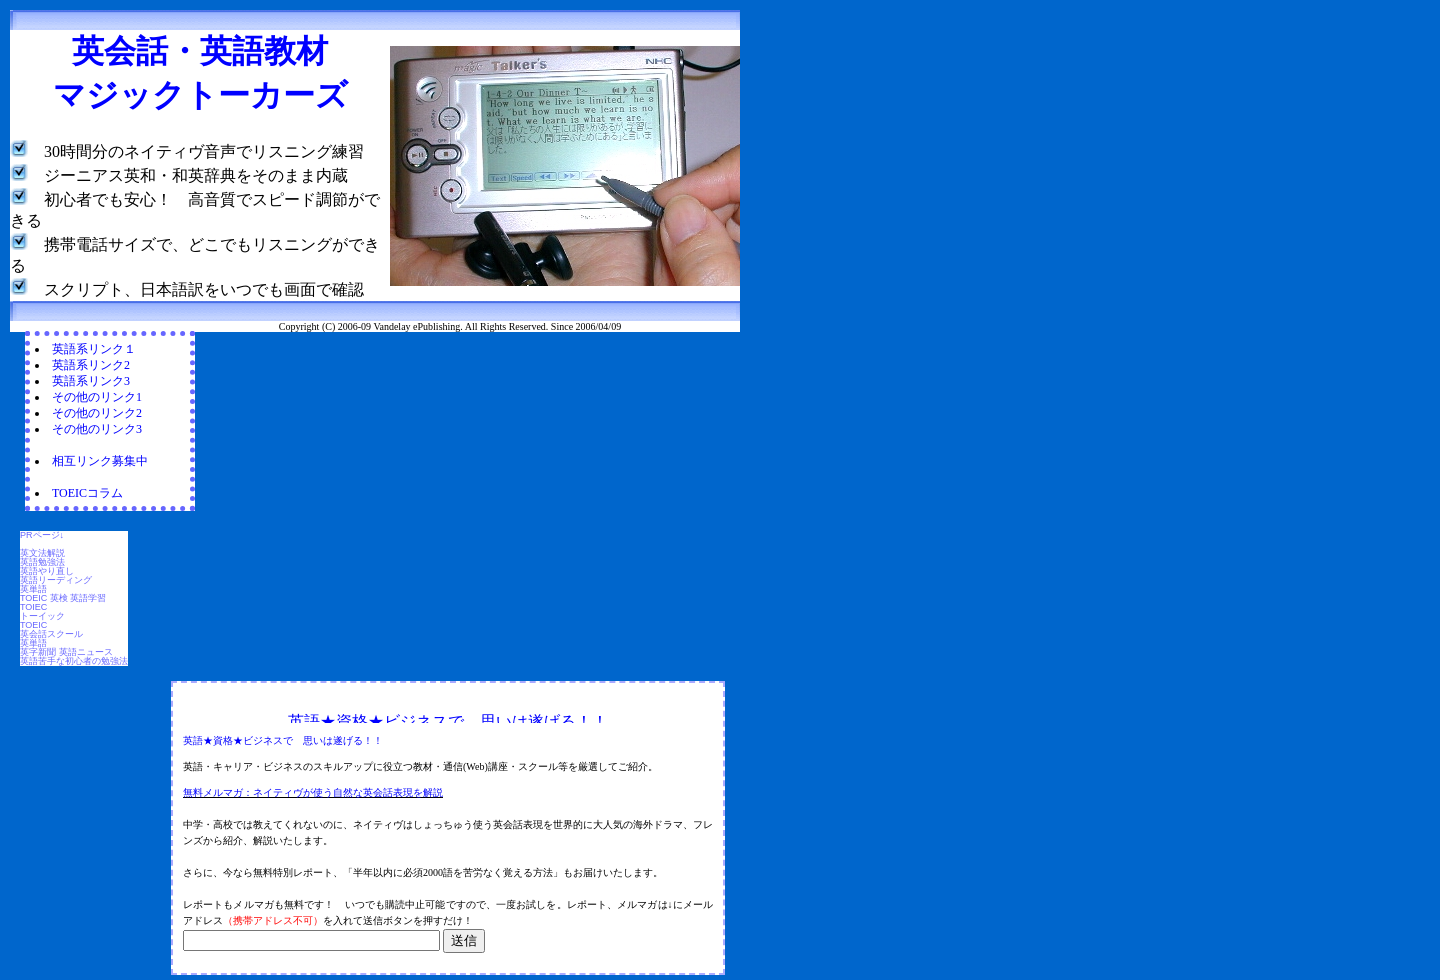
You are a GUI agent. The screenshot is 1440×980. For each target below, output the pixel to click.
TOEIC (33, 625)
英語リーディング (56, 580)
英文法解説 (42, 553)
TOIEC (33, 607)
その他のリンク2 (97, 413)
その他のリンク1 (97, 397)
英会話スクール (51, 634)
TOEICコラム (87, 493)
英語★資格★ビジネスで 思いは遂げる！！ (283, 740)
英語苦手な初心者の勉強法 (74, 661)
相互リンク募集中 (100, 461)
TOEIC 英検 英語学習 (63, 598)
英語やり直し (47, 571)
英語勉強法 (42, 562)
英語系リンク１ (94, 349)
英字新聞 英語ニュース (66, 652)
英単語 (33, 589)
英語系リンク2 (91, 365)
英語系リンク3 (91, 381)
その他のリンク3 (97, 429)
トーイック (42, 616)
